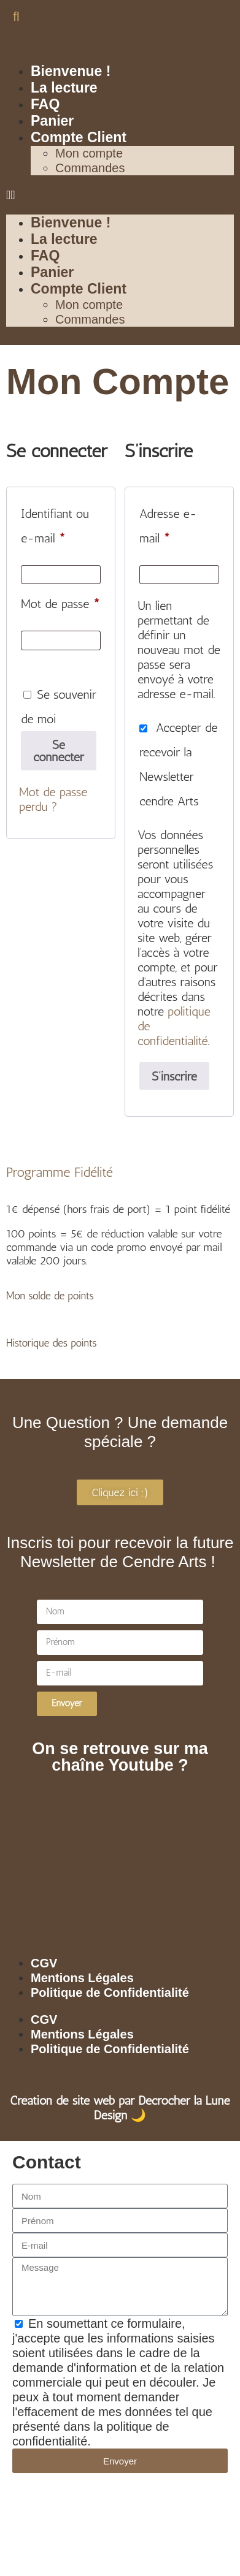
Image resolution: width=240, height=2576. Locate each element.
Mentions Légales (82, 1978)
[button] (16, 16)
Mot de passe (61, 601)
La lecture (64, 88)
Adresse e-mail (179, 523)
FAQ (45, 104)
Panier (52, 121)
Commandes (90, 168)
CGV (44, 1963)
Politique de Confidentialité (110, 1992)
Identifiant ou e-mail (61, 523)
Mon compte (89, 153)
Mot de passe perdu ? (53, 799)
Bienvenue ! (70, 71)
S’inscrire (174, 1076)
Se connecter (58, 750)
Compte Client (78, 137)
